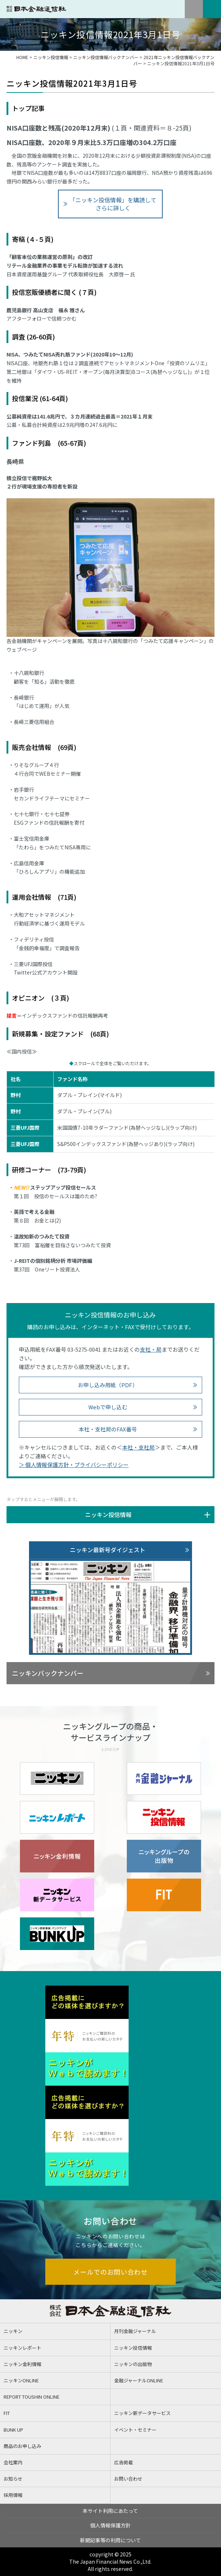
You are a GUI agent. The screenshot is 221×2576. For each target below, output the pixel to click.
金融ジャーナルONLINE (138, 2380)
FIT (7, 2413)
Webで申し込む (107, 1407)
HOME (22, 57)
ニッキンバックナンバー (47, 1673)
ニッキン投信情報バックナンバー (105, 57)
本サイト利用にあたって (110, 2510)
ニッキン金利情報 (22, 2364)
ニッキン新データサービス (142, 2413)
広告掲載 (123, 2462)
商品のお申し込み (22, 2446)
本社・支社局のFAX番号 (108, 1429)
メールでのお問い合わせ (110, 2271)
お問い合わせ (128, 2478)
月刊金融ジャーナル (135, 2331)
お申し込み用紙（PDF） (108, 1385)
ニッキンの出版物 (133, 2364)
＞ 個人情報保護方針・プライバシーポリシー (74, 1464)
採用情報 (13, 2494)
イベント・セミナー (135, 2429)
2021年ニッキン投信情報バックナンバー (173, 60)
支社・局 (151, 1349)
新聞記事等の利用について (110, 2540)
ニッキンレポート (22, 2347)
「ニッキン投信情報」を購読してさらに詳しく (113, 203)
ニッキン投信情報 (50, 57)
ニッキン (13, 2331)
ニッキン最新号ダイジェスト (107, 1549)
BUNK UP (13, 2429)
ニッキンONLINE (21, 2380)
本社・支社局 (138, 1447)
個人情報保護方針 (110, 2525)
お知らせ (13, 2478)
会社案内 (13, 2462)
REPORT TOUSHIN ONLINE (31, 2396)
